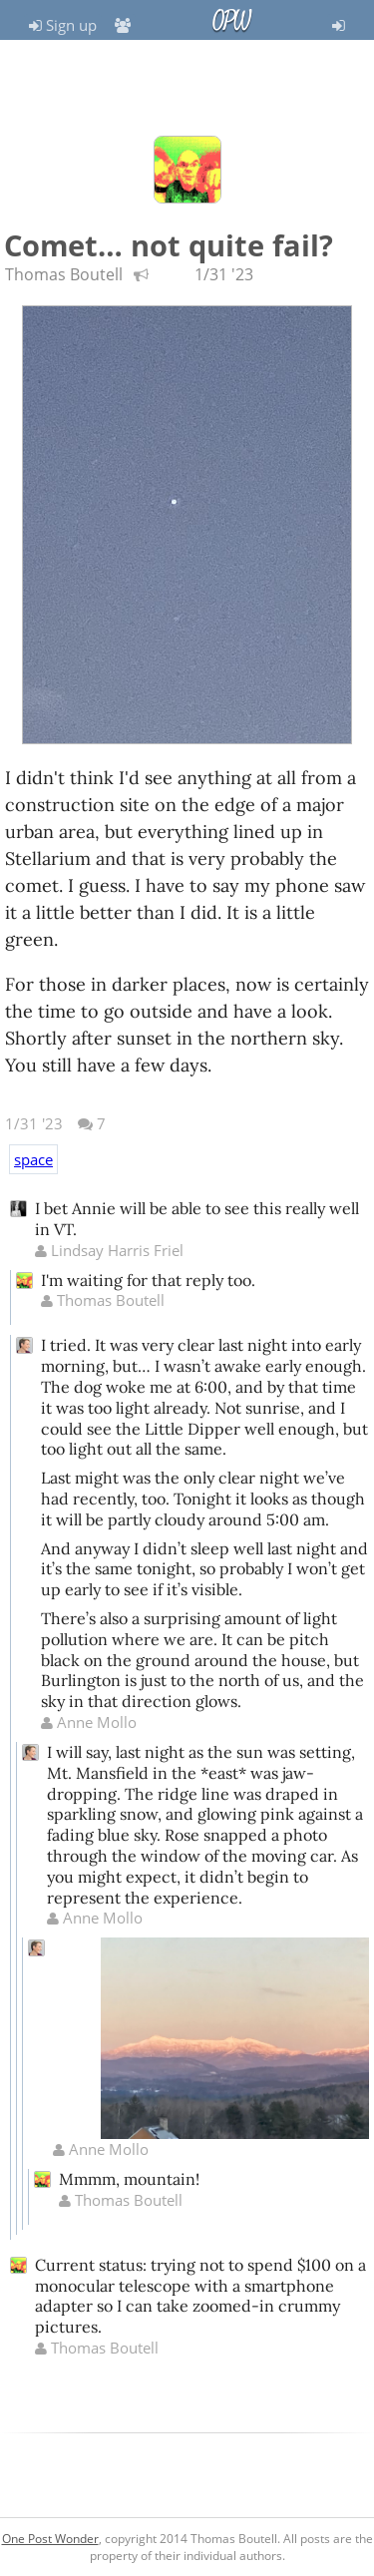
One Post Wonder (50, 2538)
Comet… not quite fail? (168, 244)
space (33, 1159)
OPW (231, 21)
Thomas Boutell (64, 274)
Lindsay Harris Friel (109, 1250)
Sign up (63, 25)
